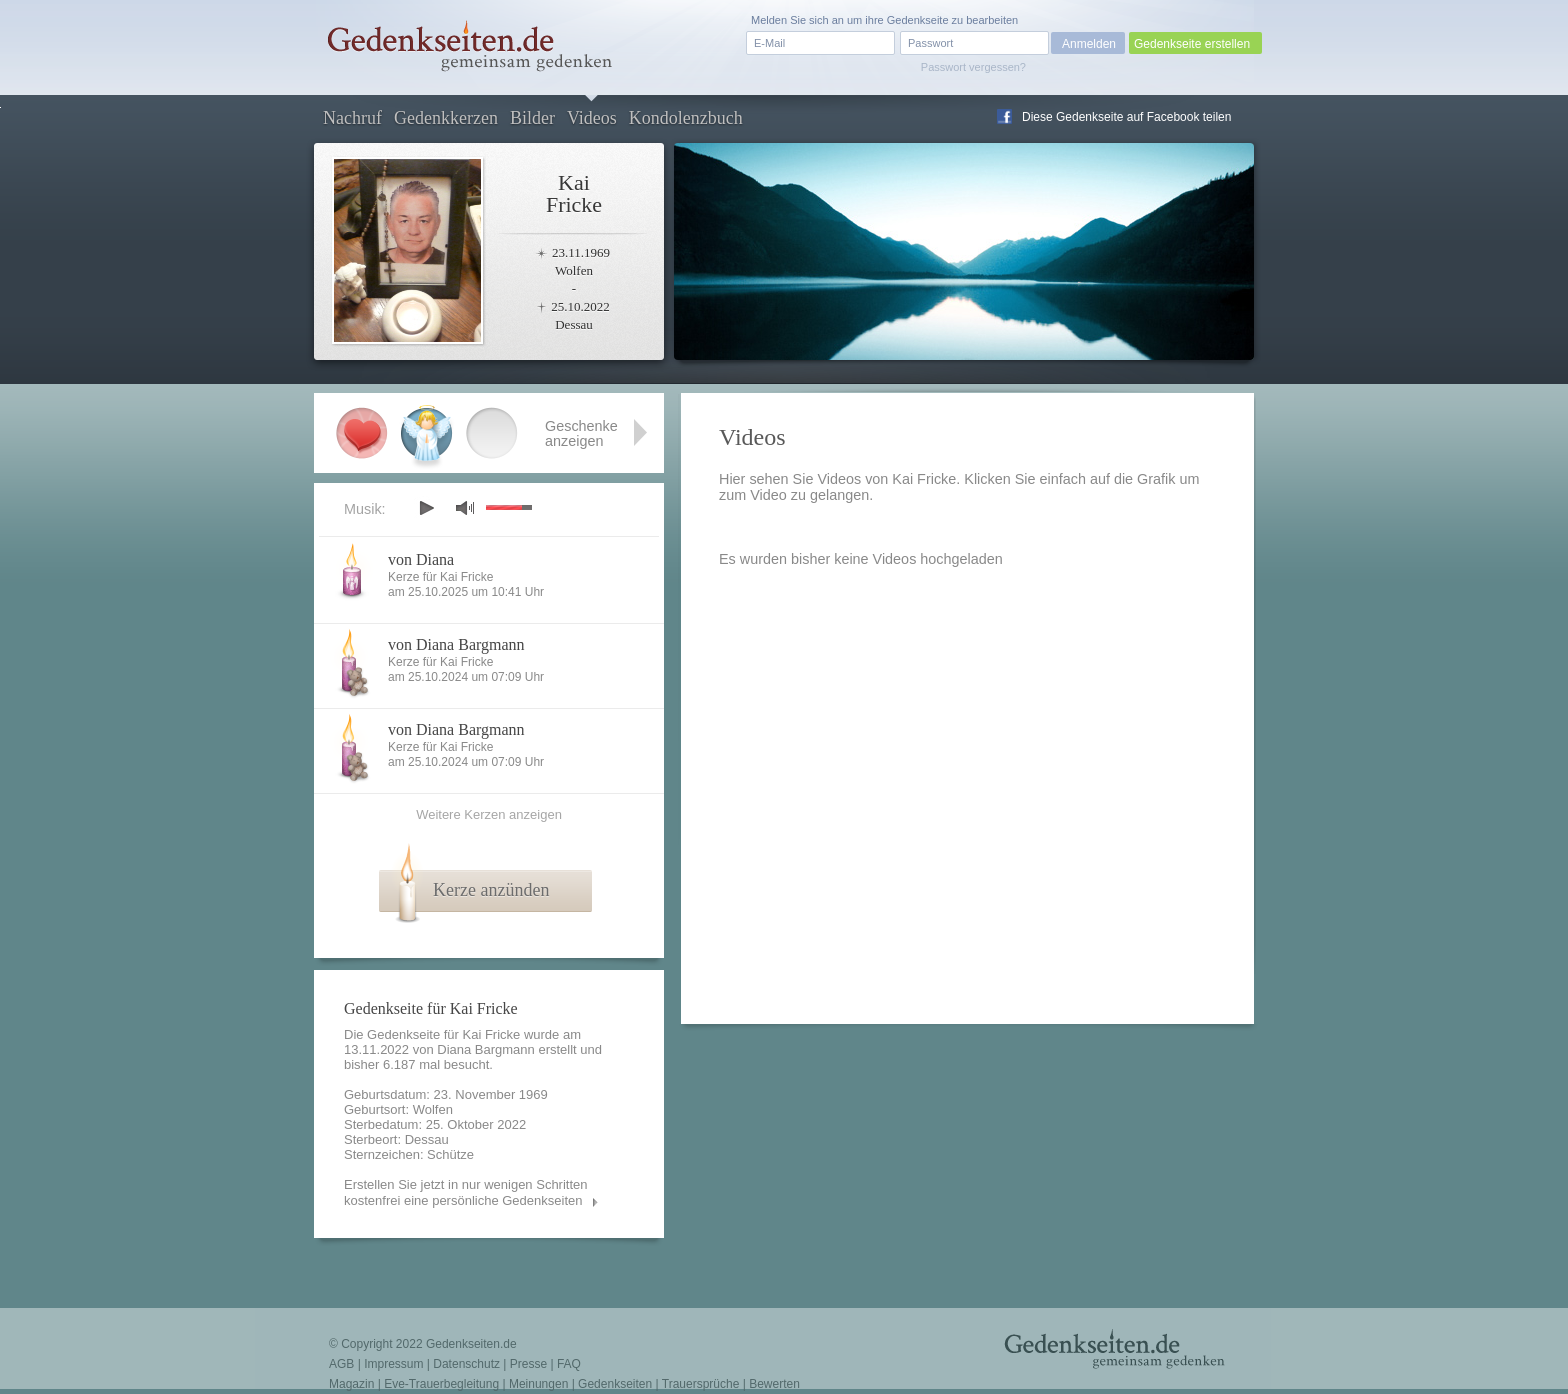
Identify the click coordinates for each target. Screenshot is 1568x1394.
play (426, 508)
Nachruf (352, 118)
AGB (341, 1364)
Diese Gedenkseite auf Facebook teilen (1126, 117)
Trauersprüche (701, 1384)
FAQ (569, 1364)
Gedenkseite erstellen (1192, 44)
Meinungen (538, 1384)
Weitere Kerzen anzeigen (489, 814)
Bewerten (774, 1384)
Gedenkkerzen (446, 118)
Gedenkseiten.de (471, 1344)
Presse (528, 1364)
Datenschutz (466, 1364)
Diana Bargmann (486, 1049)
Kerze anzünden (491, 890)
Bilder (532, 118)
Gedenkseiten (615, 1384)
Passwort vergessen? (973, 67)
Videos (592, 118)
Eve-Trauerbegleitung (441, 1384)
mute (465, 507)
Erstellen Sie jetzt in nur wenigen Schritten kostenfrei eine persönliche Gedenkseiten (466, 1192)
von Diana (421, 559)
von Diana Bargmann (456, 644)
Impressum (393, 1364)
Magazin (351, 1384)
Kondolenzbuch (686, 118)
